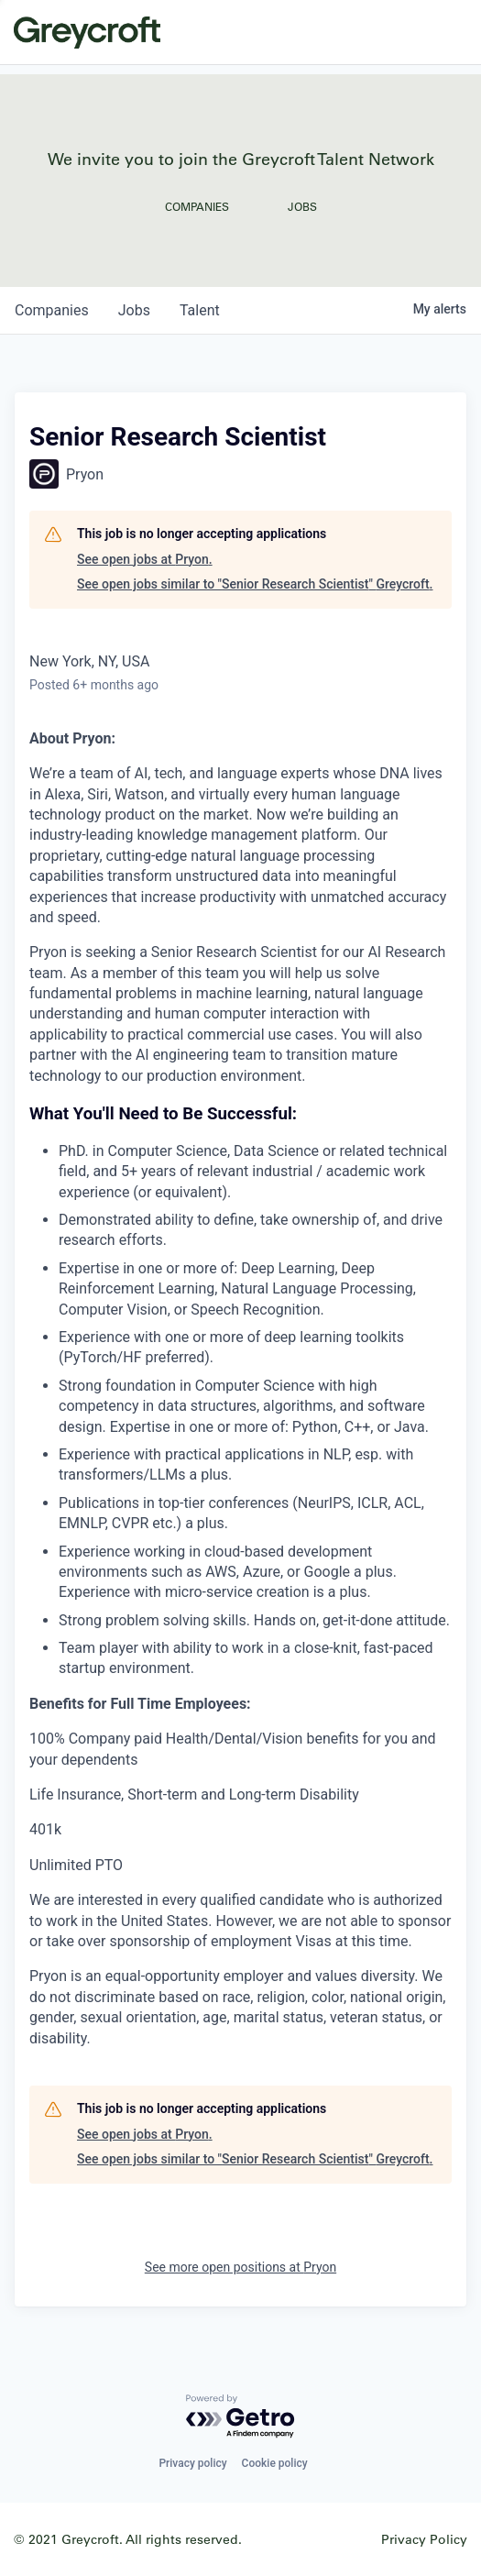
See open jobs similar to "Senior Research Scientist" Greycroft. (254, 584)
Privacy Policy (424, 2539)
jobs (134, 310)
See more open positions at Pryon (240, 2267)
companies (52, 310)
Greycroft (87, 32)
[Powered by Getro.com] (241, 2416)
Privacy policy (192, 2463)
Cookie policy (275, 2463)
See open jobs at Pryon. (145, 559)
